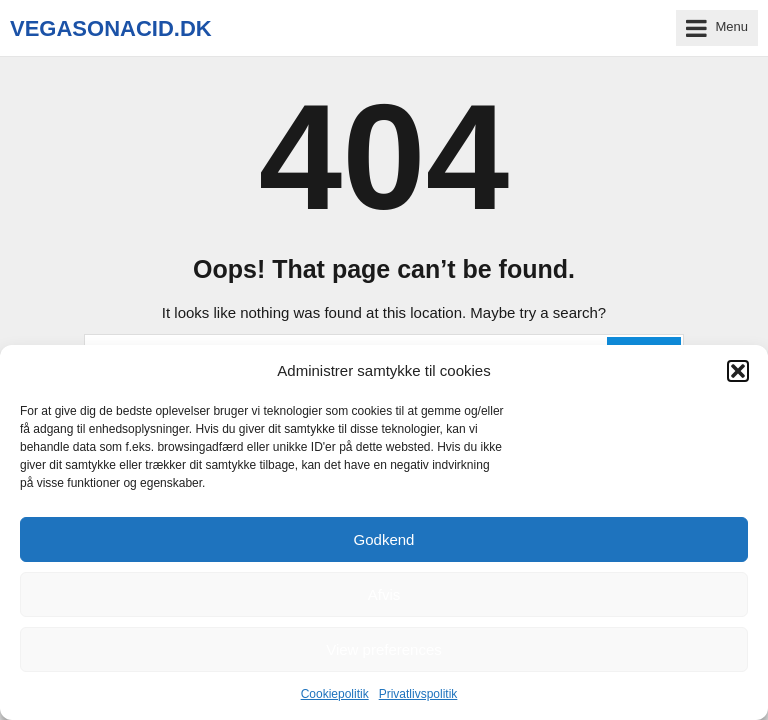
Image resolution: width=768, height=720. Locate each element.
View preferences (384, 649)
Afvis (384, 594)
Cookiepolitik (335, 694)
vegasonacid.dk (111, 28)
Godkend (384, 539)
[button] (738, 371)
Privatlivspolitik (418, 694)
